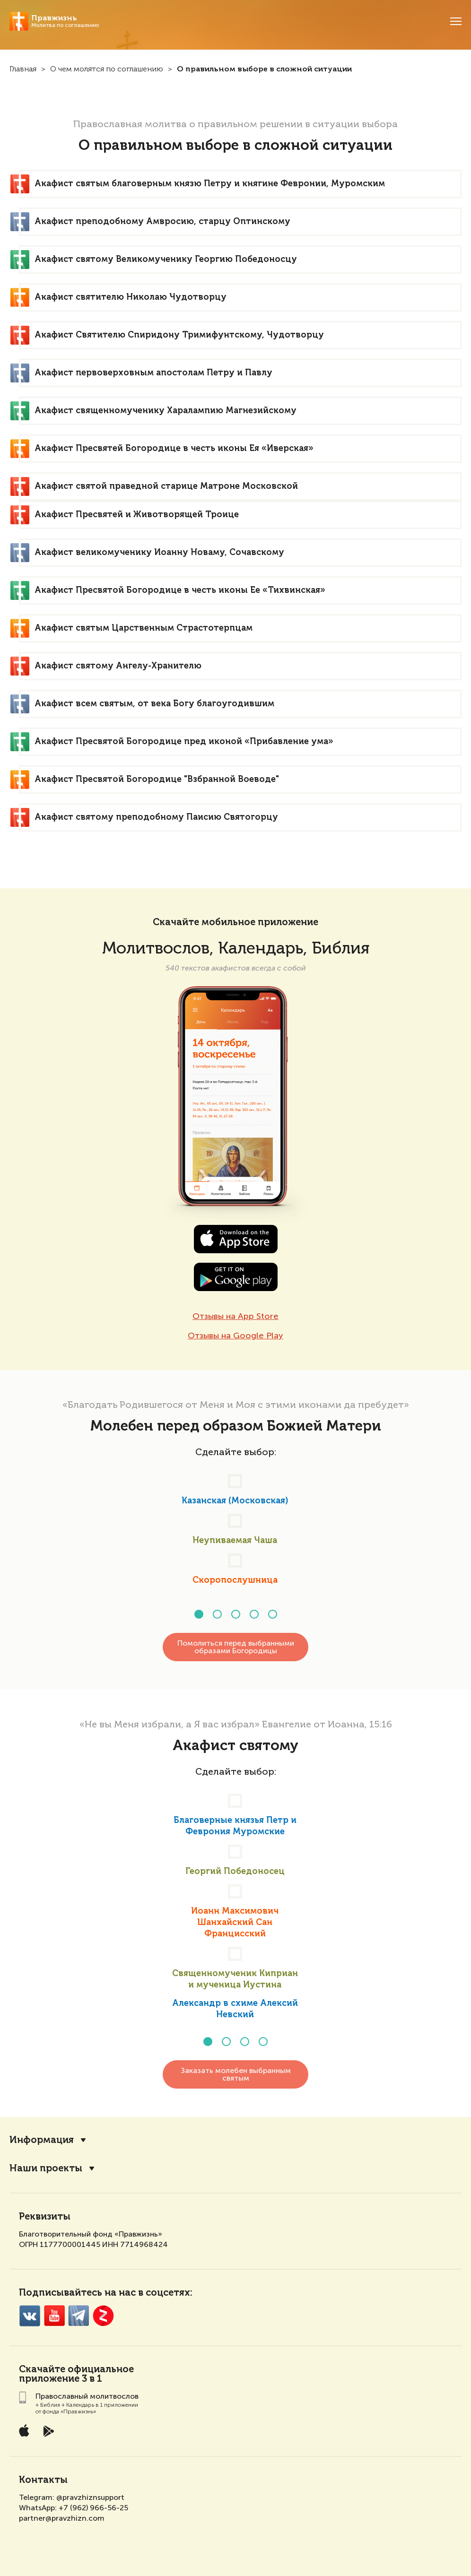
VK (29, 2312)
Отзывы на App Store (235, 1316)
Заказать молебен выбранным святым (236, 2070)
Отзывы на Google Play (235, 1335)
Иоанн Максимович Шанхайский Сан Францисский (235, 1922)
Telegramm (78, 2312)
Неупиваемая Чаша (234, 1540)
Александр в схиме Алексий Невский (235, 2009)
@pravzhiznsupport (90, 2493)
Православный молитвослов (87, 2392)
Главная (22, 69)
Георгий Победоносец (235, 1871)
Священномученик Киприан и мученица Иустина (235, 1979)
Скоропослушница (235, 1580)
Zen (103, 2312)
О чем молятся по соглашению (106, 69)
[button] (199, 1614)
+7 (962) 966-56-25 (93, 2503)
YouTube (54, 2312)
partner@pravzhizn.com (62, 2514)
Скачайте (42, 2366)
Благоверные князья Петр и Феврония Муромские (235, 1826)
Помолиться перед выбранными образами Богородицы (235, 1647)
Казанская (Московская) (235, 1501)
